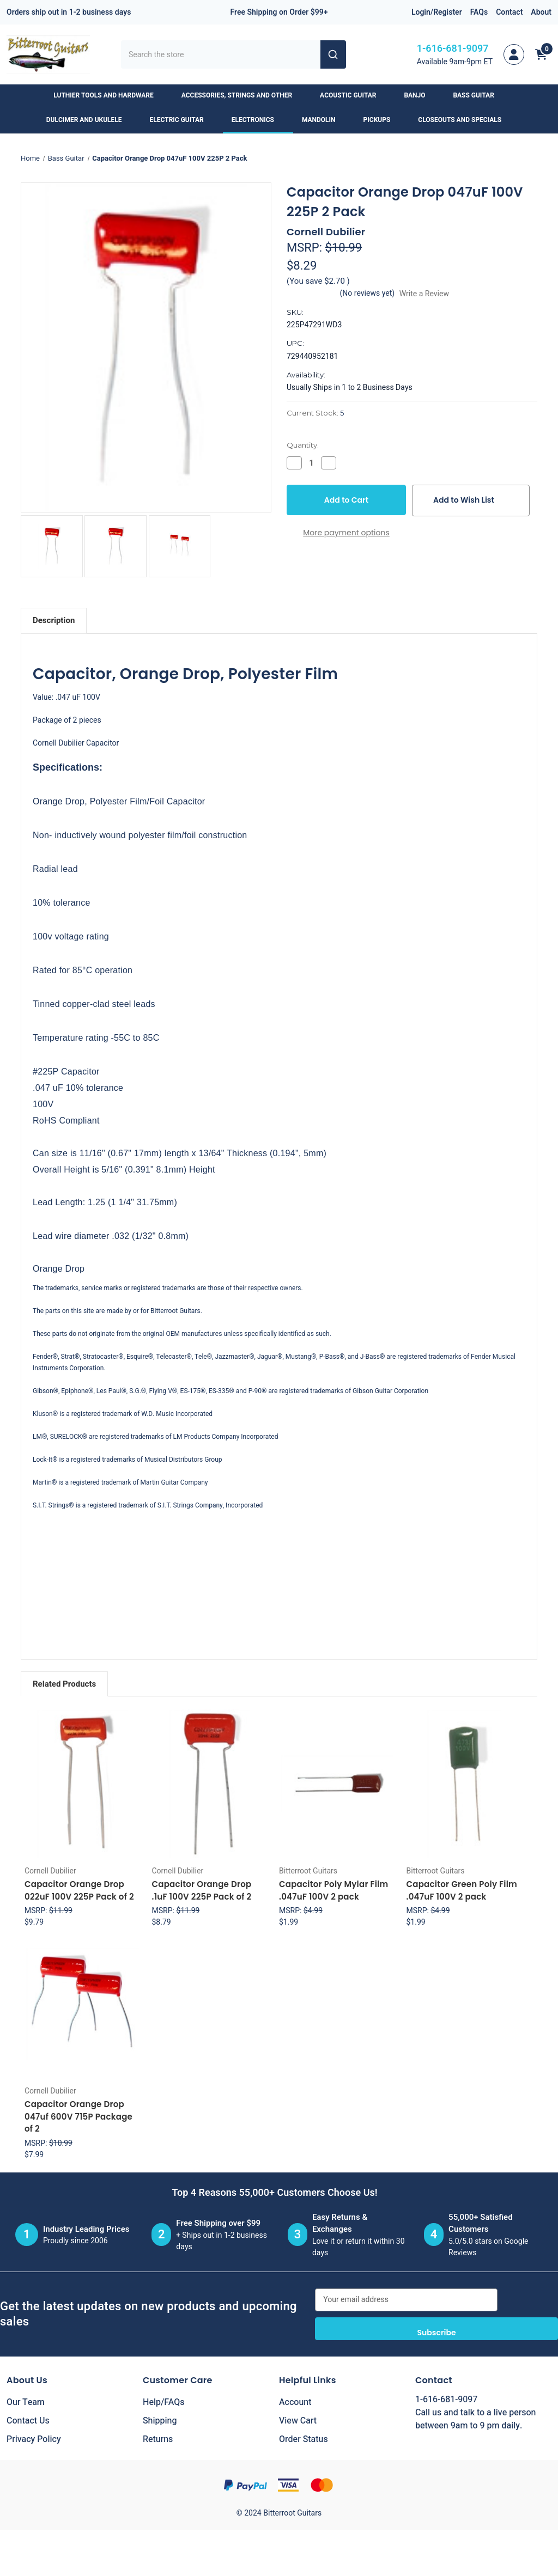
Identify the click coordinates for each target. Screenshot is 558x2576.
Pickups (382, 120)
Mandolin (324, 120)
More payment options (346, 532)
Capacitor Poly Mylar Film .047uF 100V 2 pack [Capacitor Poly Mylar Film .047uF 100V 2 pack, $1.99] (334, 1890)
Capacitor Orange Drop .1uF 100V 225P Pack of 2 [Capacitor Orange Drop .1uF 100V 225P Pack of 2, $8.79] (202, 1890)
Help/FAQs (164, 2402)
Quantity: (303, 445)
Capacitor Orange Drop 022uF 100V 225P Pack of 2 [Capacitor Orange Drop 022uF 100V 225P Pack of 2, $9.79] (79, 1890)
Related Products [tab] (64, 1684)
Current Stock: (315, 412)
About (541, 12)
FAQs (479, 12)
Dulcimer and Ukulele (89, 120)
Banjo (419, 95)
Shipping (160, 2420)
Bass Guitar (478, 95)
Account (295, 2402)
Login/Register (436, 12)
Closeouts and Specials (465, 120)
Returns (158, 2439)
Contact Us (28, 2420)
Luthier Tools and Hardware (108, 95)
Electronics (258, 120)
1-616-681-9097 (453, 48)
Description (54, 620)
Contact (509, 12)
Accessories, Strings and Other (241, 95)
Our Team (26, 2402)
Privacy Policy (34, 2439)
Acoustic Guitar (353, 95)
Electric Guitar (182, 120)
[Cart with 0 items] (541, 54)
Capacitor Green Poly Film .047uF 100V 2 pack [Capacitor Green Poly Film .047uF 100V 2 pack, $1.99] (462, 1890)
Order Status (303, 2439)
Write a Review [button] (424, 294)
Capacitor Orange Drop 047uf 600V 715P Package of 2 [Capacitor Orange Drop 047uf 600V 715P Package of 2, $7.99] (78, 2116)
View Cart (298, 2420)
